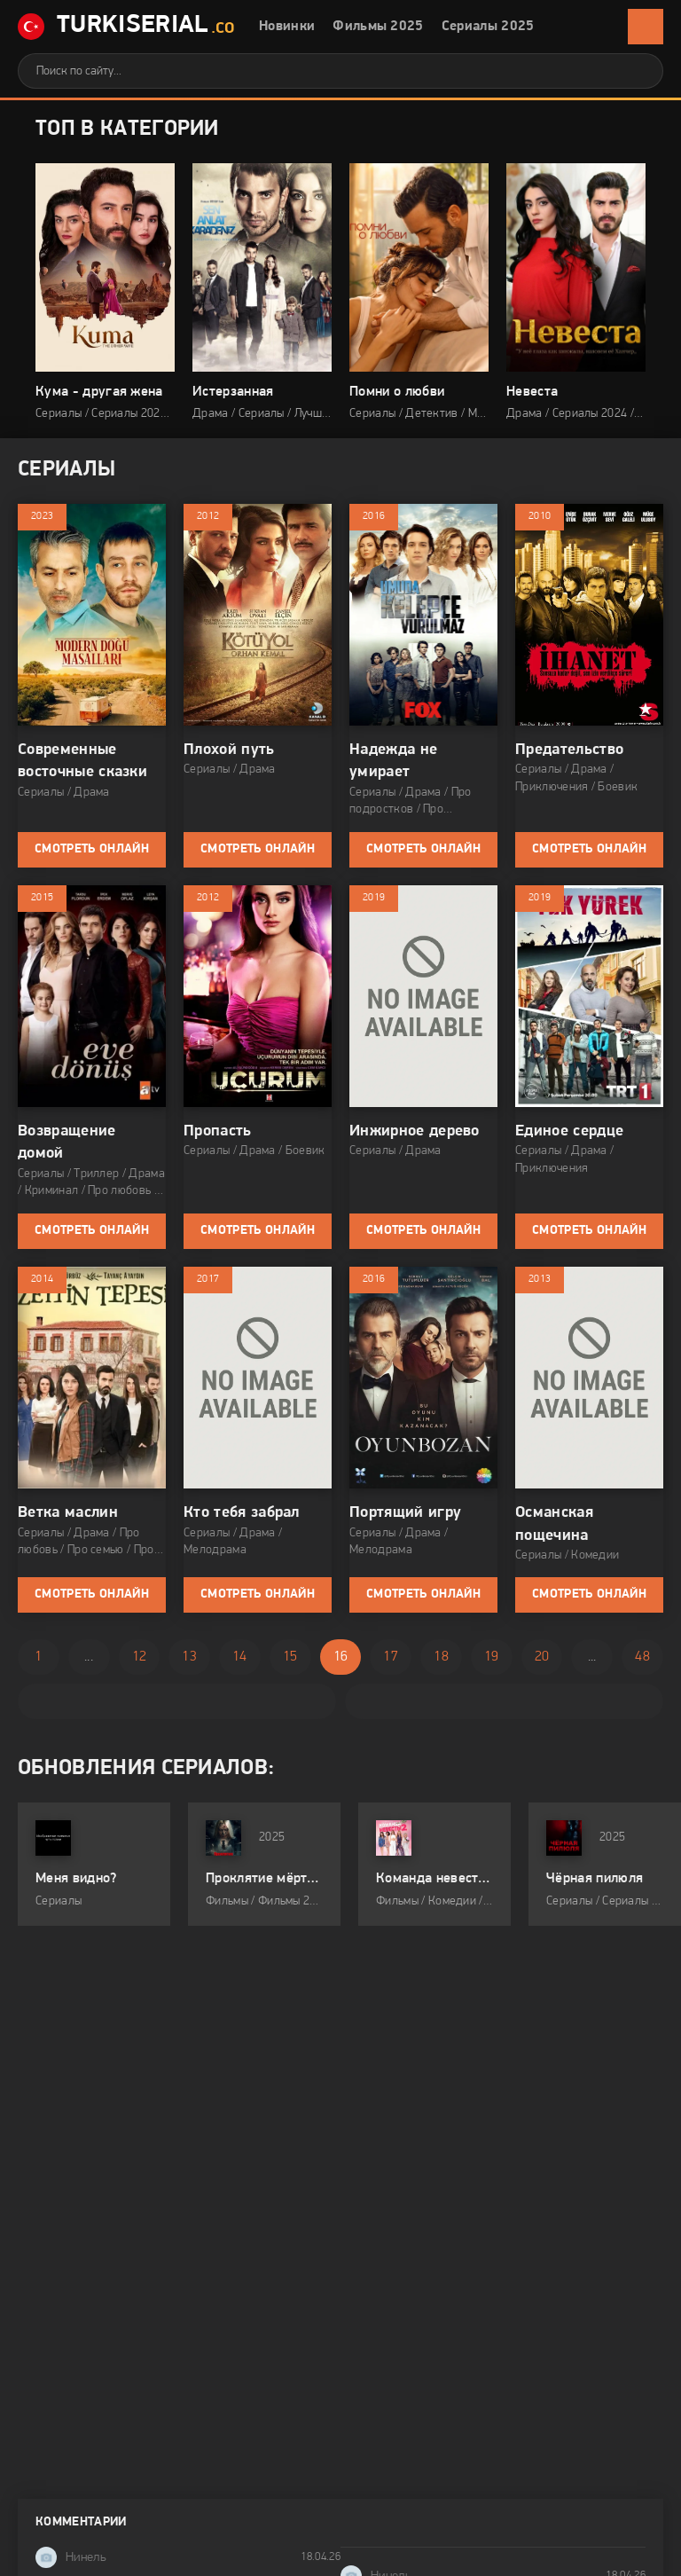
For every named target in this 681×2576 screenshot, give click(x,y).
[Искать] (636, 71)
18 (441, 1657)
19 (491, 1657)
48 (642, 1657)
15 (290, 1657)
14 (239, 1657)
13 (189, 1657)
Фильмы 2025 (378, 27)
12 (139, 1657)
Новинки (287, 27)
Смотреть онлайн (92, 849)
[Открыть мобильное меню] (645, 26)
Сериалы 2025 (488, 27)
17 (390, 1657)
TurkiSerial (126, 27)
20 (542, 1657)
